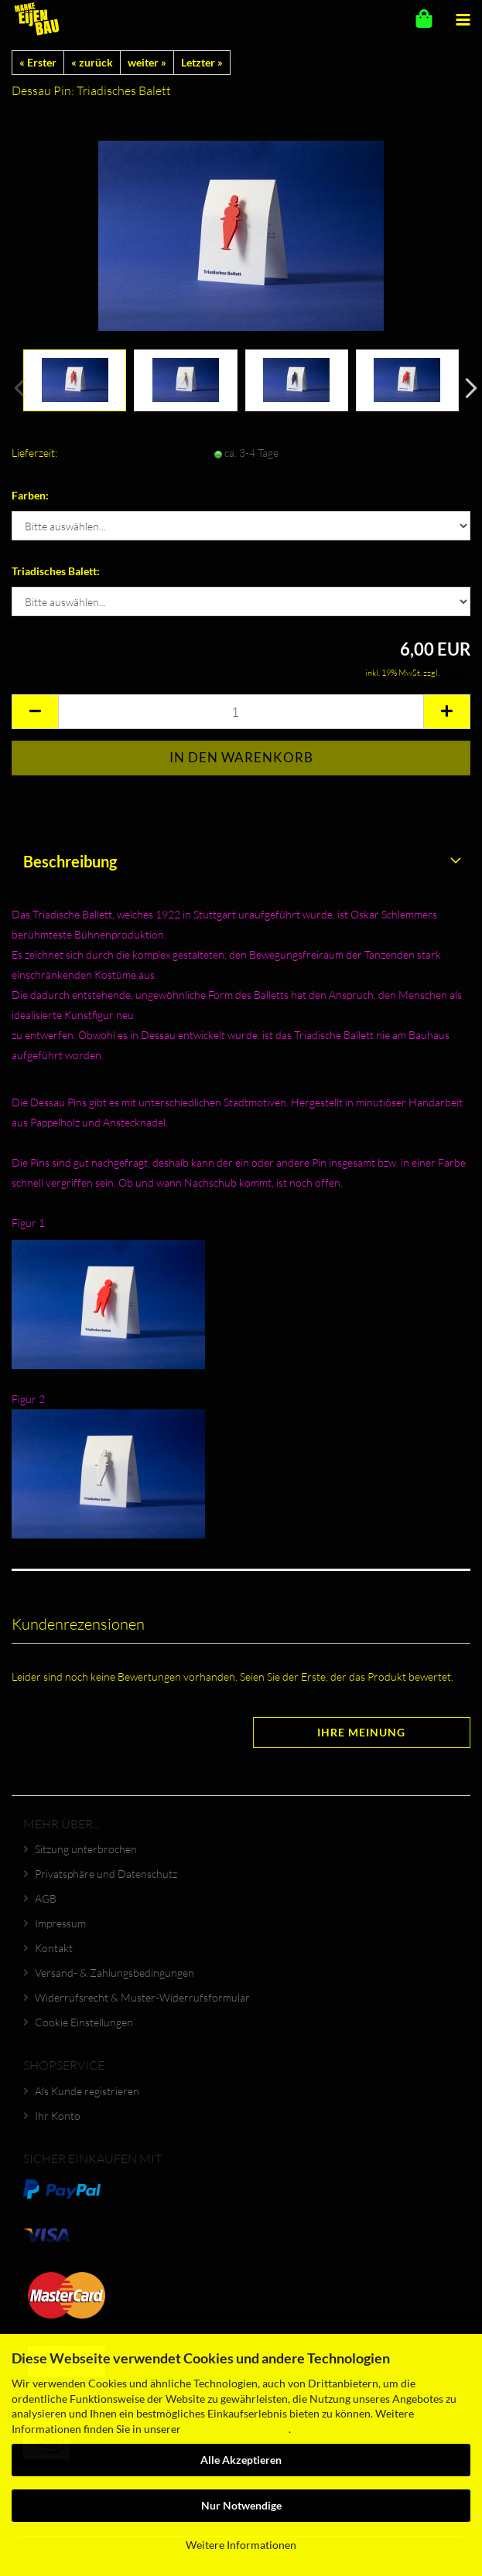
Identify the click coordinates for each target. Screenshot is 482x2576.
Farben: (30, 495)
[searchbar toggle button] (385, 19)
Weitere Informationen (241, 2544)
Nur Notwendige (241, 2505)
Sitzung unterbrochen (86, 1848)
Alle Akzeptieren (241, 2459)
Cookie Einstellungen (84, 2022)
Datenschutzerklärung (236, 2428)
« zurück (92, 62)
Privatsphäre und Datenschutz (106, 1873)
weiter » (147, 62)
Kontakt (54, 1947)
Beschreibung (70, 861)
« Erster (37, 62)
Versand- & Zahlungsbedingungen (114, 1972)
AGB (45, 1898)
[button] (466, 388)
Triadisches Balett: (56, 571)
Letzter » (202, 62)
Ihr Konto (57, 2115)
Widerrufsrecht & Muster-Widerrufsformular (142, 1997)
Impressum (60, 1923)
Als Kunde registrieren (87, 2090)
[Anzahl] (241, 711)
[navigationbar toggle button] (462, 19)
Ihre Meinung (361, 1732)
